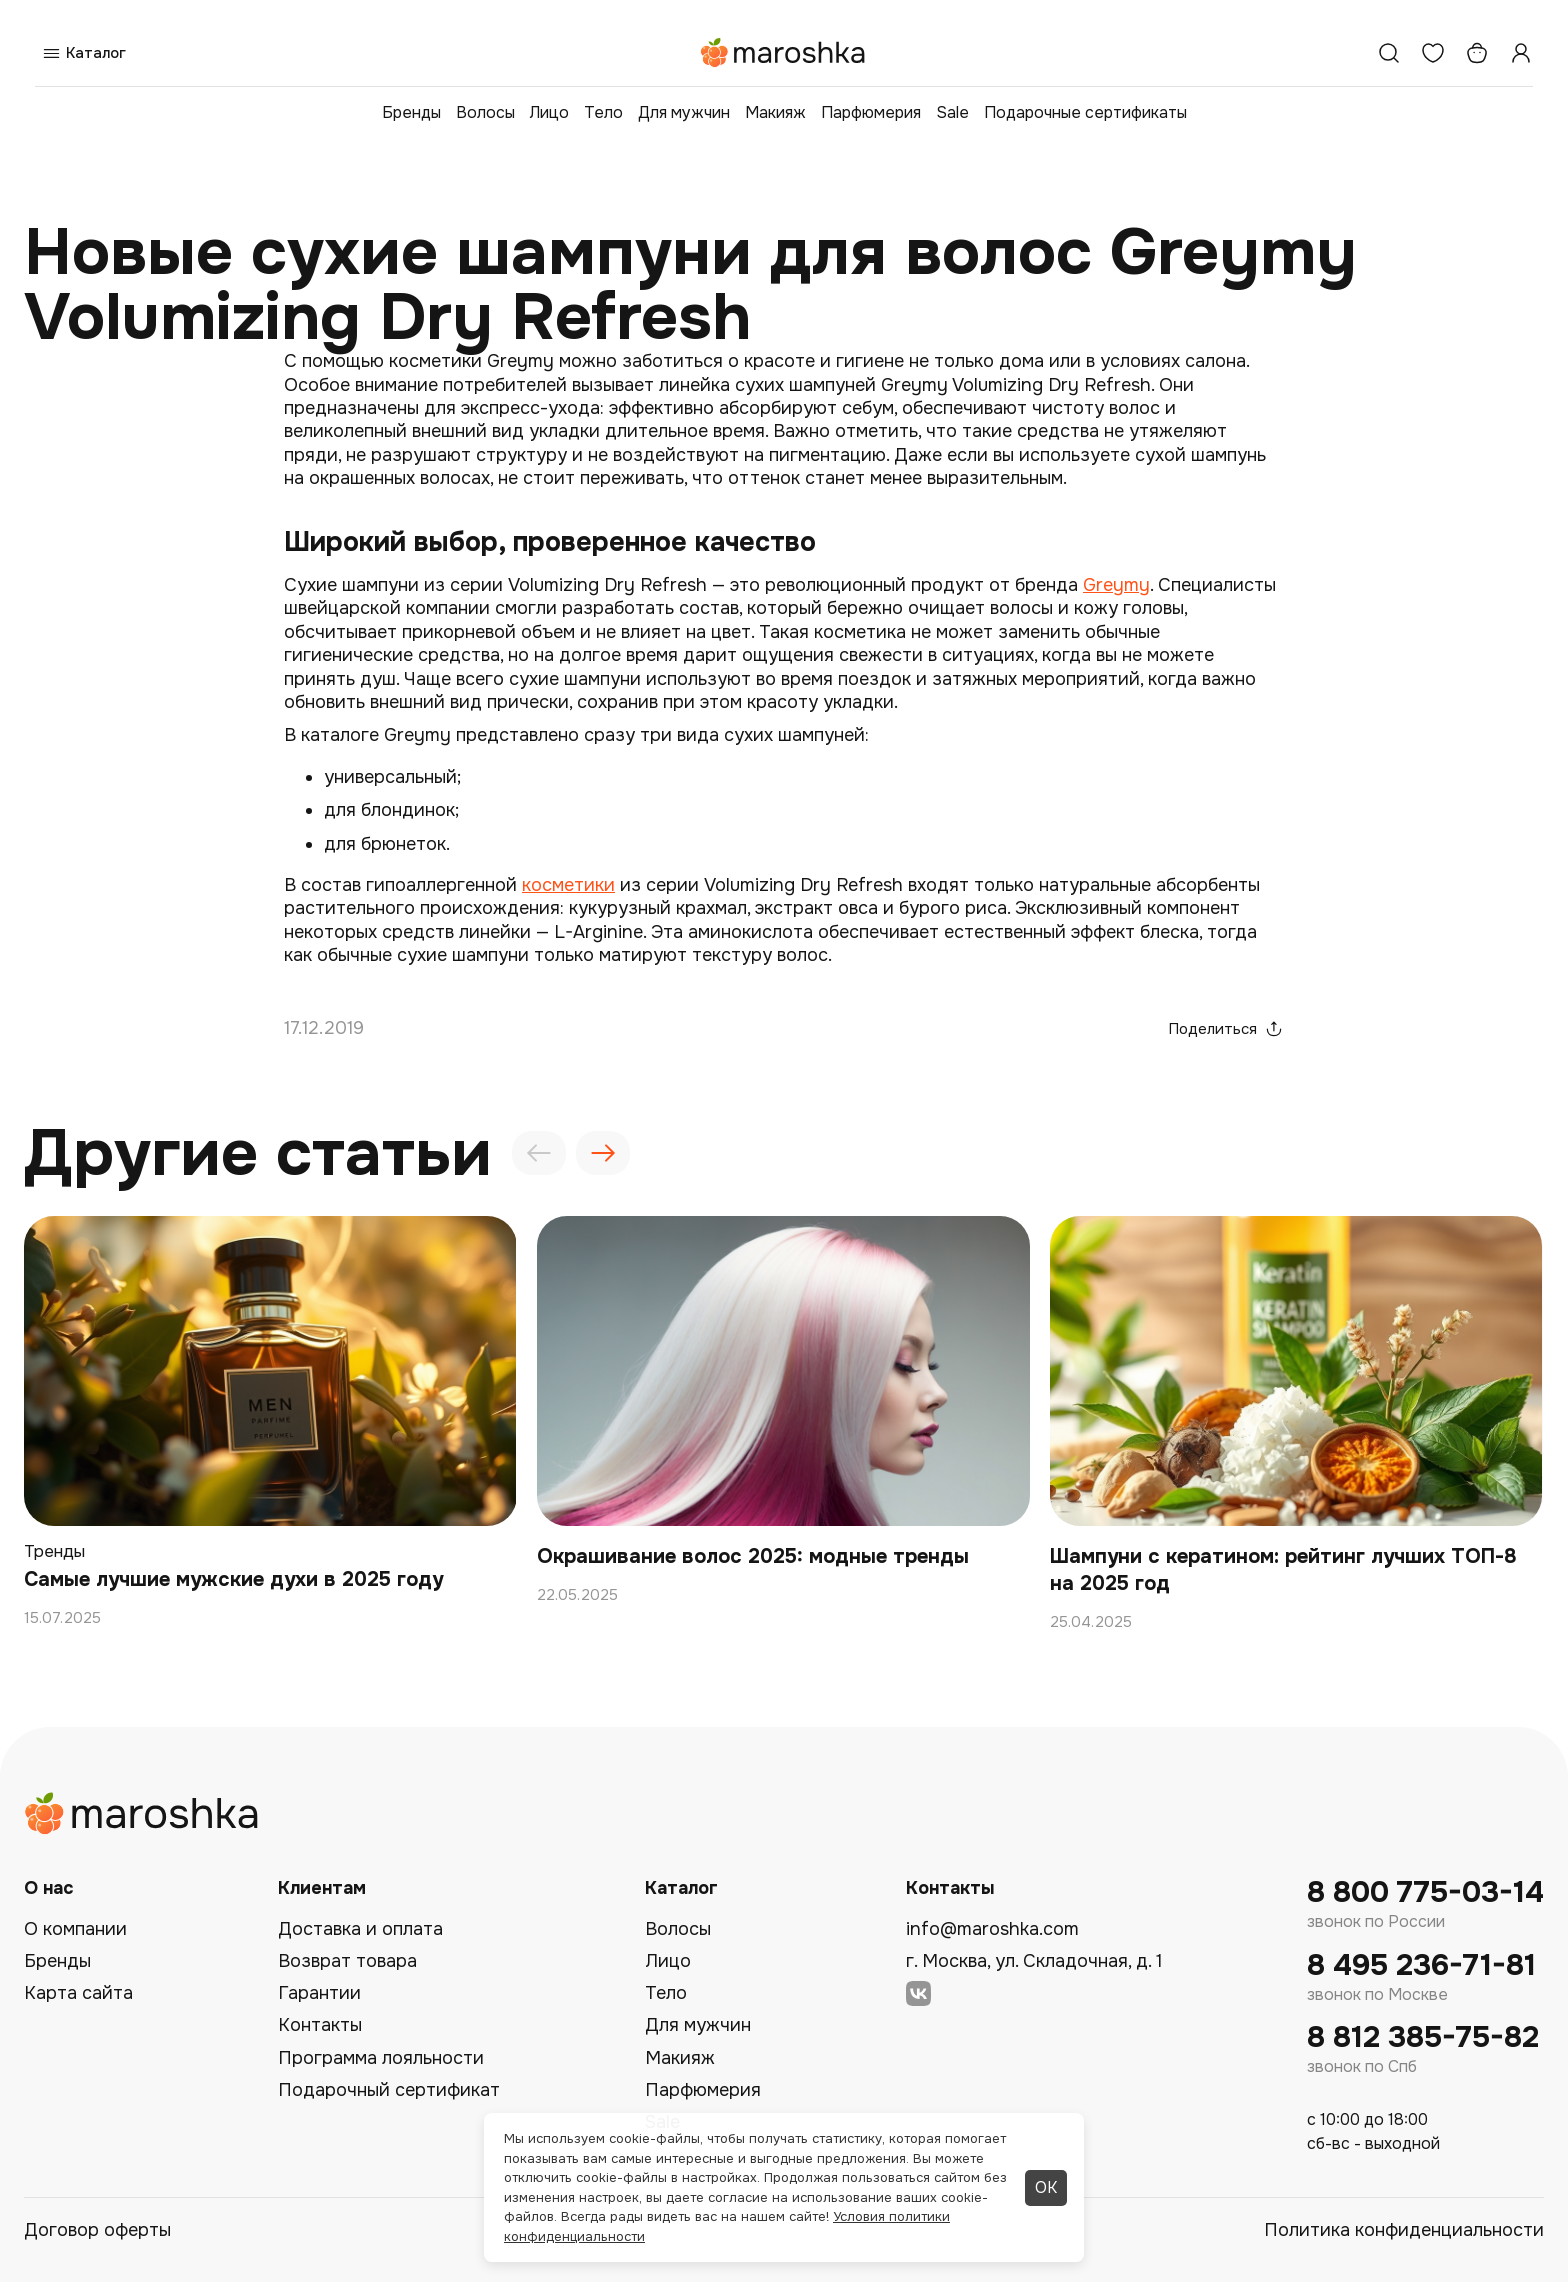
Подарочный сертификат (389, 2090)
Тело (603, 112)
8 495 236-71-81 (1421, 1965)
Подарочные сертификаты (1085, 112)
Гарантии (319, 1993)
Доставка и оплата (360, 1929)
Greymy (1116, 585)
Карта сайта (78, 1993)
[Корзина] (1477, 53)
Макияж (775, 112)
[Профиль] (1521, 53)
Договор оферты (97, 2230)
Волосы (485, 112)
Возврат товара (347, 1961)
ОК (1046, 2187)
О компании (75, 1929)
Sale (952, 112)
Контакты (320, 2025)
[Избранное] (1433, 53)
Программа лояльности (381, 2058)
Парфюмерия (871, 112)
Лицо (549, 112)
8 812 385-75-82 (1423, 2037)
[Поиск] (1389, 53)
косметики (568, 885)
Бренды (411, 112)
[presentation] (539, 1153)
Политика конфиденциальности (1404, 2230)
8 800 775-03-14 (1425, 1892)
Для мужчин (684, 112)
